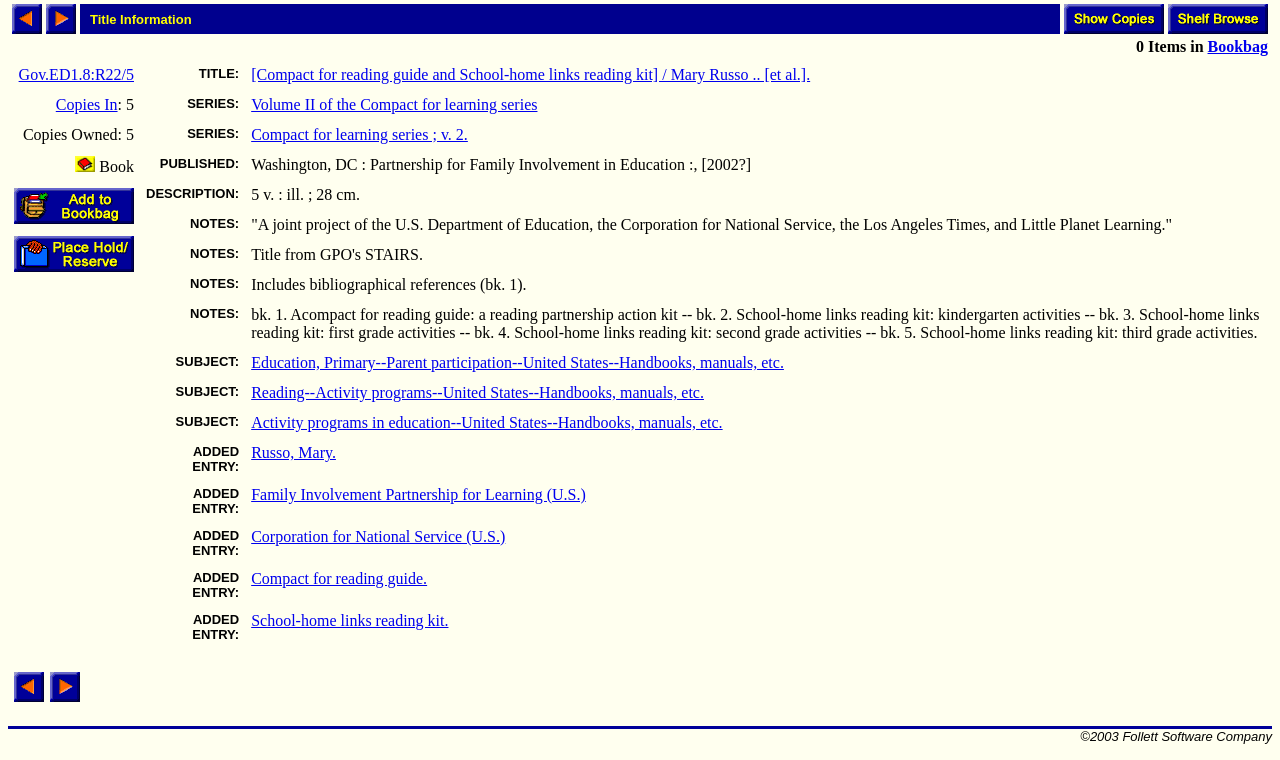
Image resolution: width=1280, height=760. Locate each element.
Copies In (87, 104)
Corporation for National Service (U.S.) (378, 536)
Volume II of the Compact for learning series (394, 104)
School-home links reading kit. (349, 620)
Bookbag (1238, 46)
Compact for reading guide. (339, 578)
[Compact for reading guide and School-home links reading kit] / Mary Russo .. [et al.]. (530, 74)
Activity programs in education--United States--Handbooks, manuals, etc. (486, 422)
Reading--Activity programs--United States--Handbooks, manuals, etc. (477, 392)
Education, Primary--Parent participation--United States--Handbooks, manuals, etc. (517, 362)
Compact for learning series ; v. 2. (359, 134)
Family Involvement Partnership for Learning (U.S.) (418, 494)
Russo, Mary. (293, 452)
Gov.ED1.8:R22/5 (76, 74)
